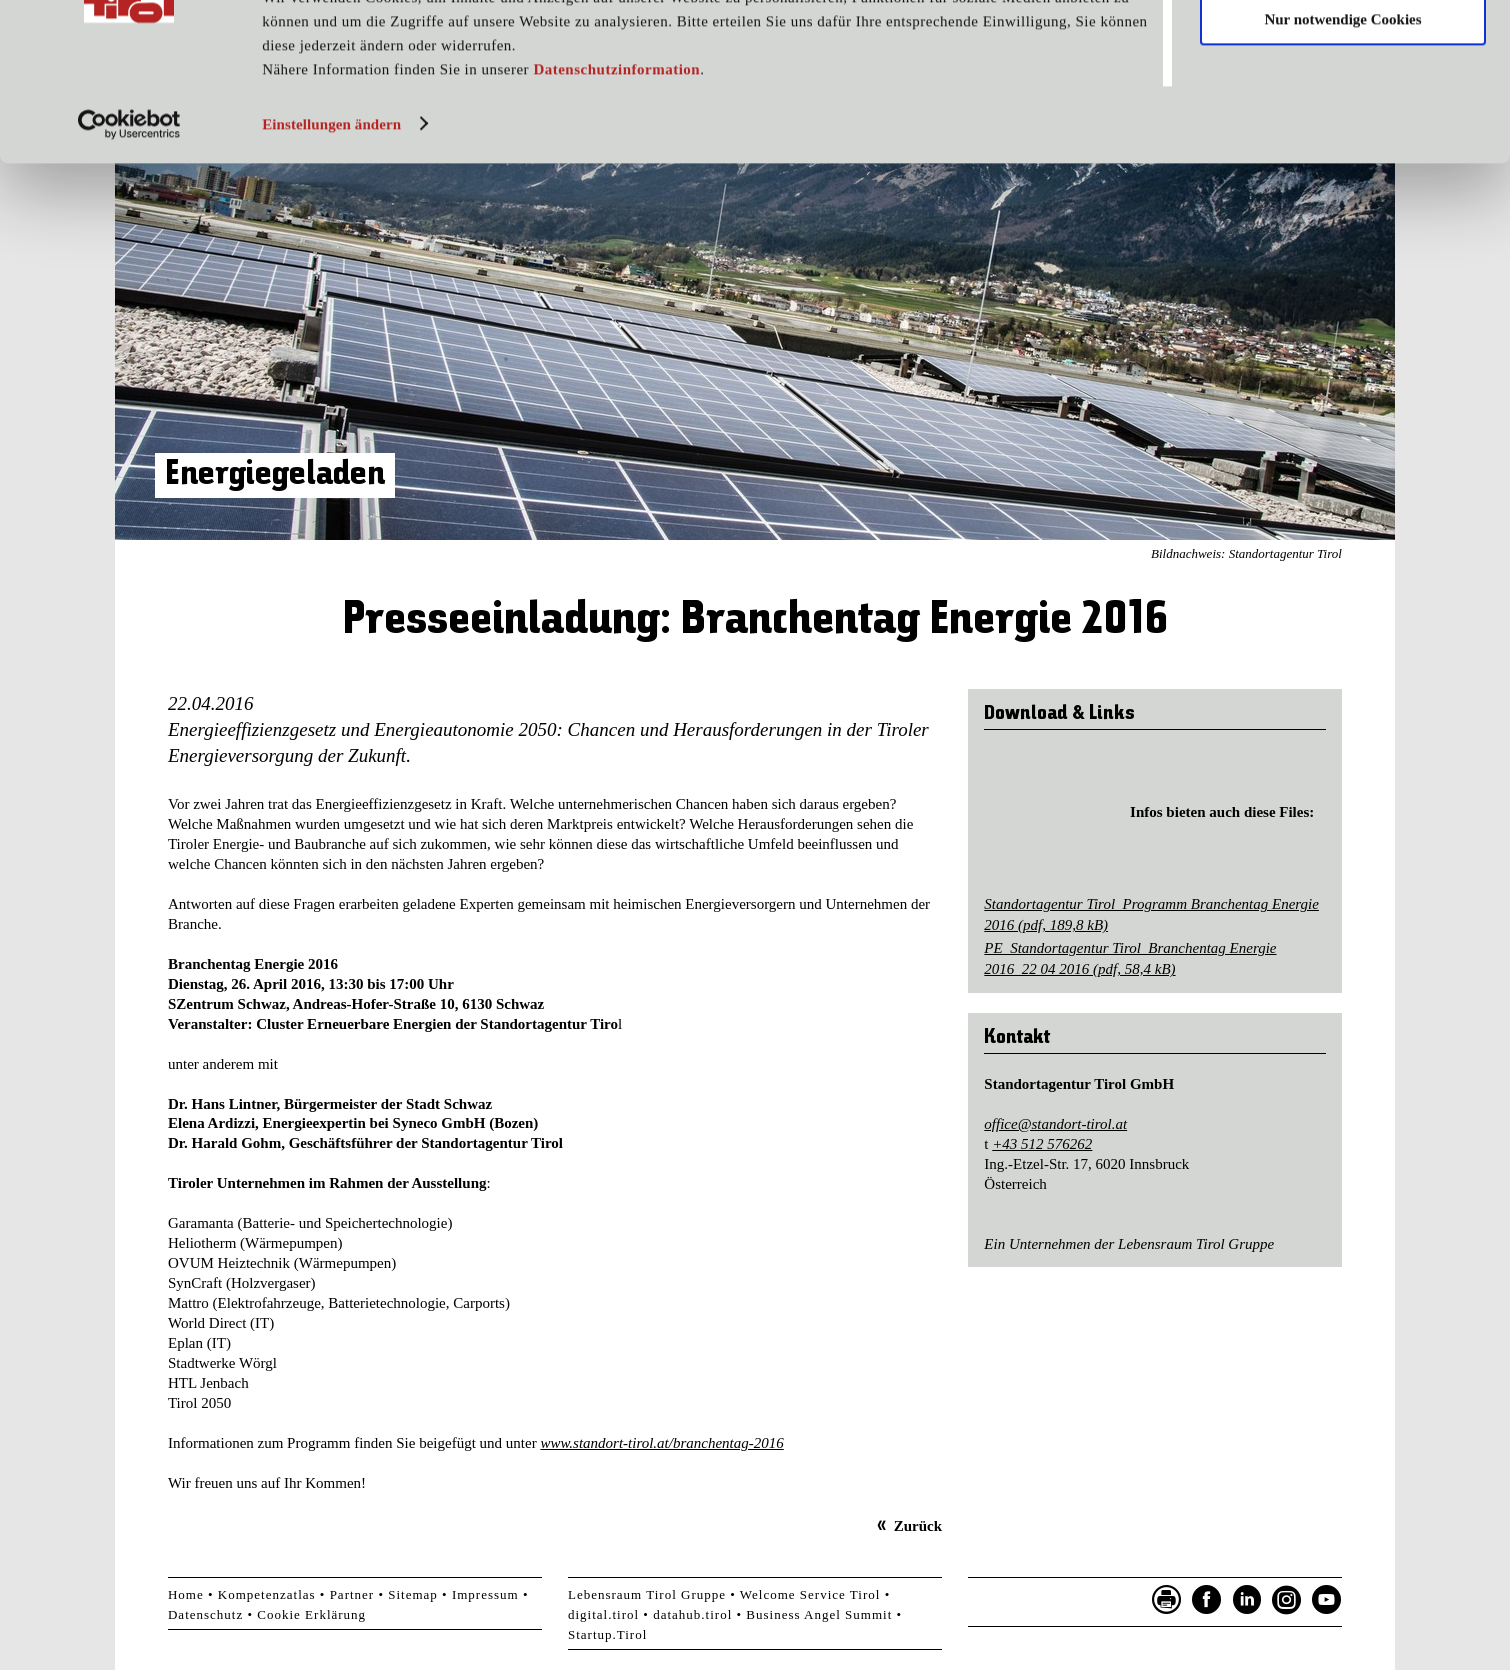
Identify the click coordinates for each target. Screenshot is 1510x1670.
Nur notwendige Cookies (1342, 108)
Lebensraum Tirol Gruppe (647, 1594)
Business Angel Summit (819, 1614)
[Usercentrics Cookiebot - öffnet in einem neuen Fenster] (129, 213)
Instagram (1287, 1600)
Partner (352, 1594)
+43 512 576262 (1042, 1144)
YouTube (1327, 1600)
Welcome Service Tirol (810, 1594)
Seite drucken (1167, 1600)
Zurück (918, 1526)
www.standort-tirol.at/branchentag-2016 (661, 1443)
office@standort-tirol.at (1055, 1124)
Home (186, 1594)
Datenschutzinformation (616, 158)
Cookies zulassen (1343, 49)
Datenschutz (205, 1614)
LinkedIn (1247, 1600)
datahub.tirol (692, 1614)
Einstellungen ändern (331, 213)
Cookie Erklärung (311, 1614)
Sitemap (413, 1594)
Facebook (1207, 1600)
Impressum (485, 1594)
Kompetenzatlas (267, 1594)
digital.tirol (603, 1614)
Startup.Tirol (607, 1634)
